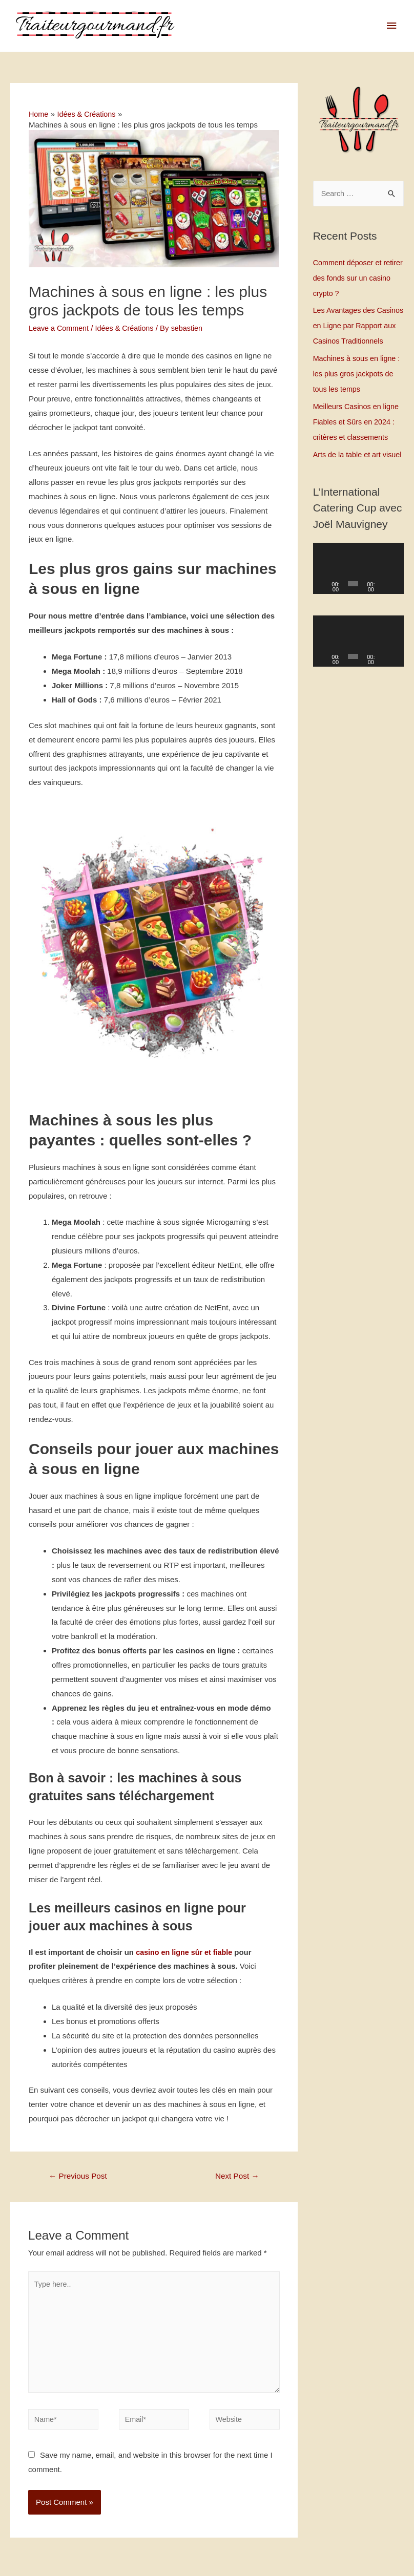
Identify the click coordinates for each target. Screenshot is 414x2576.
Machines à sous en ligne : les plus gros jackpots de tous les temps (357, 390)
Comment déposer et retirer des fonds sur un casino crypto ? (352, 279)
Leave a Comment (60, 328)
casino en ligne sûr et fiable (186, 1952)
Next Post (236, 2177)
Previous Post (79, 2177)
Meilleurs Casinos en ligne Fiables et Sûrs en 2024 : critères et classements (358, 438)
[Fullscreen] (396, 615)
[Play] (326, 615)
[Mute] (386, 615)
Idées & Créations (128, 328)
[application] (358, 600)
